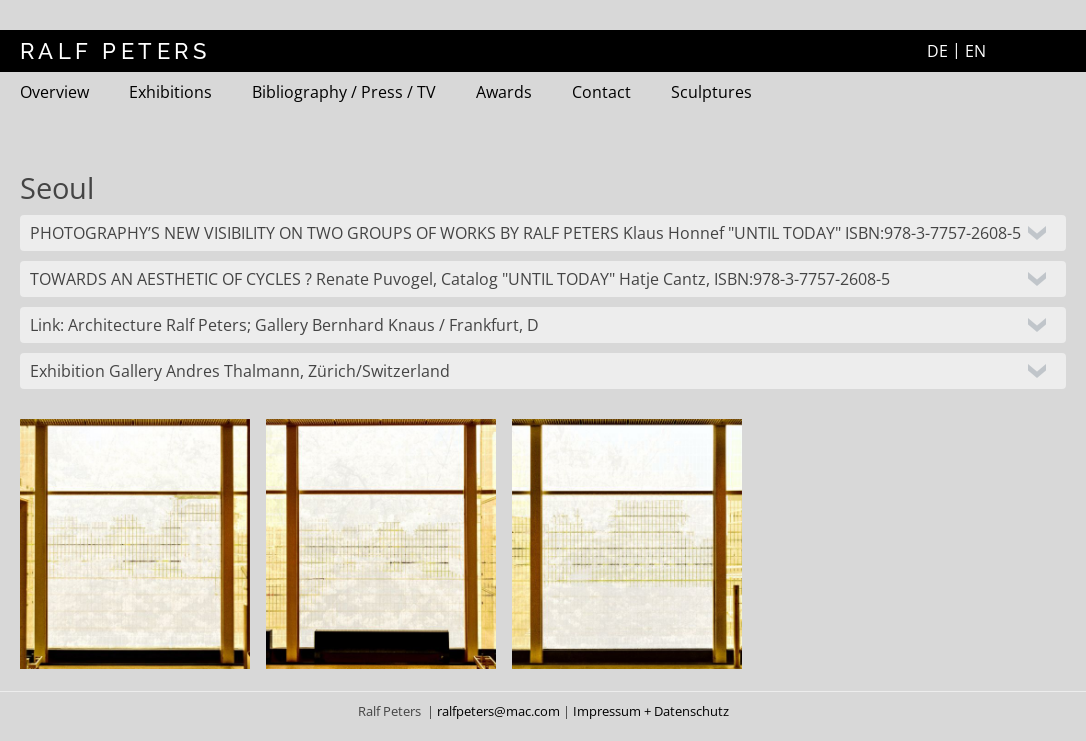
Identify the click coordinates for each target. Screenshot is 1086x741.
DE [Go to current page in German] (937, 51)
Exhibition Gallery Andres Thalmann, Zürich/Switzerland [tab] (240, 371)
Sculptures (711, 92)
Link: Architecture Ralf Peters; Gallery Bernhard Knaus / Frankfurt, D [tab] (284, 325)
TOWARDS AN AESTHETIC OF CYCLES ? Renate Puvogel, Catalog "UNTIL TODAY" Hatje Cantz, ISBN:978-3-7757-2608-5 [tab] (460, 279)
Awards (504, 92)
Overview (54, 92)
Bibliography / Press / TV (344, 92)
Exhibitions (170, 92)
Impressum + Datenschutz (651, 711)
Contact (601, 92)
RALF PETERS (115, 51)
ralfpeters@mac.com (500, 711)
